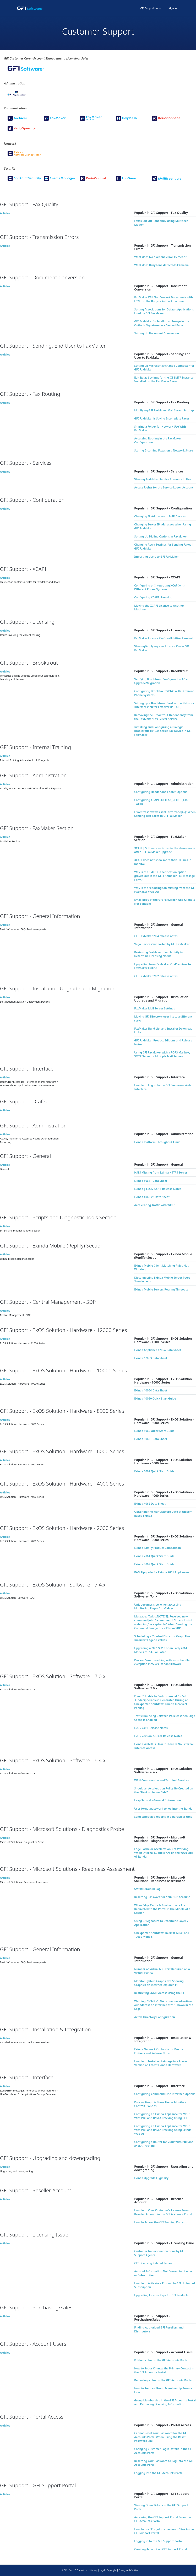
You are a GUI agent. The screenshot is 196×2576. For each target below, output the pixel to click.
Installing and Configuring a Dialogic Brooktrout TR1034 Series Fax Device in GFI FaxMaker (163, 731)
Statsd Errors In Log (147, 1889)
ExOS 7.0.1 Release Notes (151, 1728)
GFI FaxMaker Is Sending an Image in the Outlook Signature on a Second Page (161, 323)
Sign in (173, 8)
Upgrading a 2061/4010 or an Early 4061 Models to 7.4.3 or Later (160, 1650)
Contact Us (82, 2570)
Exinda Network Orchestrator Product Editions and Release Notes (159, 2051)
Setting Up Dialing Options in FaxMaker (160, 536)
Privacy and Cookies (128, 2570)
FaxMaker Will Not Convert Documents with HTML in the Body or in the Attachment (163, 299)
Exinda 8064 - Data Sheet (150, 1181)
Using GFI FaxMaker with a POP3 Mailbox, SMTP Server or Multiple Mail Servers (162, 1054)
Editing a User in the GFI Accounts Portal (161, 2360)
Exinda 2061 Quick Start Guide (154, 1556)
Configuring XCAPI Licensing (153, 597)
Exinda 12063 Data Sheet (150, 1358)
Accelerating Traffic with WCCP (154, 1205)
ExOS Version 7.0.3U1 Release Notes (158, 1736)
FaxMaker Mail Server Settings (154, 1008)
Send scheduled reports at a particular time (163, 1817)
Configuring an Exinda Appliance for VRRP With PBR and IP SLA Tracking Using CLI (162, 2116)
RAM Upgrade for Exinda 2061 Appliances (161, 1572)
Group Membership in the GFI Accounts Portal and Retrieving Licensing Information (165, 2402)
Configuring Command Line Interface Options (164, 2094)
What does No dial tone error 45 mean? (160, 257)
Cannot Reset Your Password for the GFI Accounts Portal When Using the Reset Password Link (161, 2437)
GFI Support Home (150, 8)
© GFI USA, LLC (69, 2570)
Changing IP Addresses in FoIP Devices (160, 516)
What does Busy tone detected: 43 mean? (161, 265)
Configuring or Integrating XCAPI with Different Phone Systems (159, 587)
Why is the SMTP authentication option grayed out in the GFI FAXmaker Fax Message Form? (164, 876)
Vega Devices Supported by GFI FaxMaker (162, 944)
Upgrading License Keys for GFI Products (161, 2295)
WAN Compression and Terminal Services (161, 1780)
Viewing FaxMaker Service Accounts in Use (162, 479)
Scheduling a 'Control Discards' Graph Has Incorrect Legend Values (162, 1638)
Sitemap (93, 2570)
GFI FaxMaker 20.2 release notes (156, 976)
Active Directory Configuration (154, 2017)
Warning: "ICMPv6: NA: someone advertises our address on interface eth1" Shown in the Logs (163, 2005)
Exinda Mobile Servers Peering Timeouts (161, 1289)
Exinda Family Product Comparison (157, 1548)
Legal (102, 2570)
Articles (5, 213)
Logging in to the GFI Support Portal (158, 2541)
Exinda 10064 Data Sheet (150, 1390)
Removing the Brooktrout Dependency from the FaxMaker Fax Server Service (163, 717)
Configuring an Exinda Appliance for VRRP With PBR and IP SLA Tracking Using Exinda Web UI (163, 2130)
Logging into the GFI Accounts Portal (158, 2473)
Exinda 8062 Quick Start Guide (154, 1564)
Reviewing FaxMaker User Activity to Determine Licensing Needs (158, 954)
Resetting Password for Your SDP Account (162, 1897)
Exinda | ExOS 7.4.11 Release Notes (157, 1189)
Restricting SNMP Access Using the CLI (160, 1993)
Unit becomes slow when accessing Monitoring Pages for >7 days (157, 1606)
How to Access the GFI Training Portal (159, 2222)
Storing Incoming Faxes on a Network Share (163, 450)
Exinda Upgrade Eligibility (151, 2178)
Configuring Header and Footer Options (160, 792)
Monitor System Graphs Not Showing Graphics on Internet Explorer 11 (159, 1983)
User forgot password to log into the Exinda (163, 1808)
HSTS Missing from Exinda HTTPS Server (160, 1172)
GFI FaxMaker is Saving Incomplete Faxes (161, 418)
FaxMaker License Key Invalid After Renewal (163, 638)
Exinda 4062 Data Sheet (150, 1503)
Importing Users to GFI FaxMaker (156, 556)
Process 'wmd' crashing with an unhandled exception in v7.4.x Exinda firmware (162, 1662)
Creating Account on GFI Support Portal (160, 2549)
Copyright (111, 2570)
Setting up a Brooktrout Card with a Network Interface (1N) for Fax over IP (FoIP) (164, 705)
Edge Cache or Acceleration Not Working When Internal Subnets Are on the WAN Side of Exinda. (163, 1853)
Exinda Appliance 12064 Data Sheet (157, 1350)
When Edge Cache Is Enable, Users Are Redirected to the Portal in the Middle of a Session (162, 1909)
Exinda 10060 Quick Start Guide (155, 1398)
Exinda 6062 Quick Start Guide (154, 1471)
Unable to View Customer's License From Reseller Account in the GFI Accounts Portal (163, 2212)
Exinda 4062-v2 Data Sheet (152, 1197)
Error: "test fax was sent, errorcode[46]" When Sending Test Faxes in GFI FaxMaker (165, 814)
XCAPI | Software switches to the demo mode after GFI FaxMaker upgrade (164, 850)
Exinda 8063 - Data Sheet (150, 1439)
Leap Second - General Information (157, 1800)
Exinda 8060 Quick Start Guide (154, 1431)
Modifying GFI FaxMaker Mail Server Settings (164, 410)
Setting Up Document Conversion (156, 333)
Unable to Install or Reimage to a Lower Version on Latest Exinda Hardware (160, 2063)
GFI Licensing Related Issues (153, 2263)
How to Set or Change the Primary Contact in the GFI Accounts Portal (164, 2370)
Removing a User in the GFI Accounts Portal (163, 2380)
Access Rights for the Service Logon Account (163, 487)
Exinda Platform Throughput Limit (157, 1142)
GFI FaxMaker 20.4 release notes (156, 936)
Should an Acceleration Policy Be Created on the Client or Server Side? (163, 1790)
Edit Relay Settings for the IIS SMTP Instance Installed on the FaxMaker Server (164, 379)
